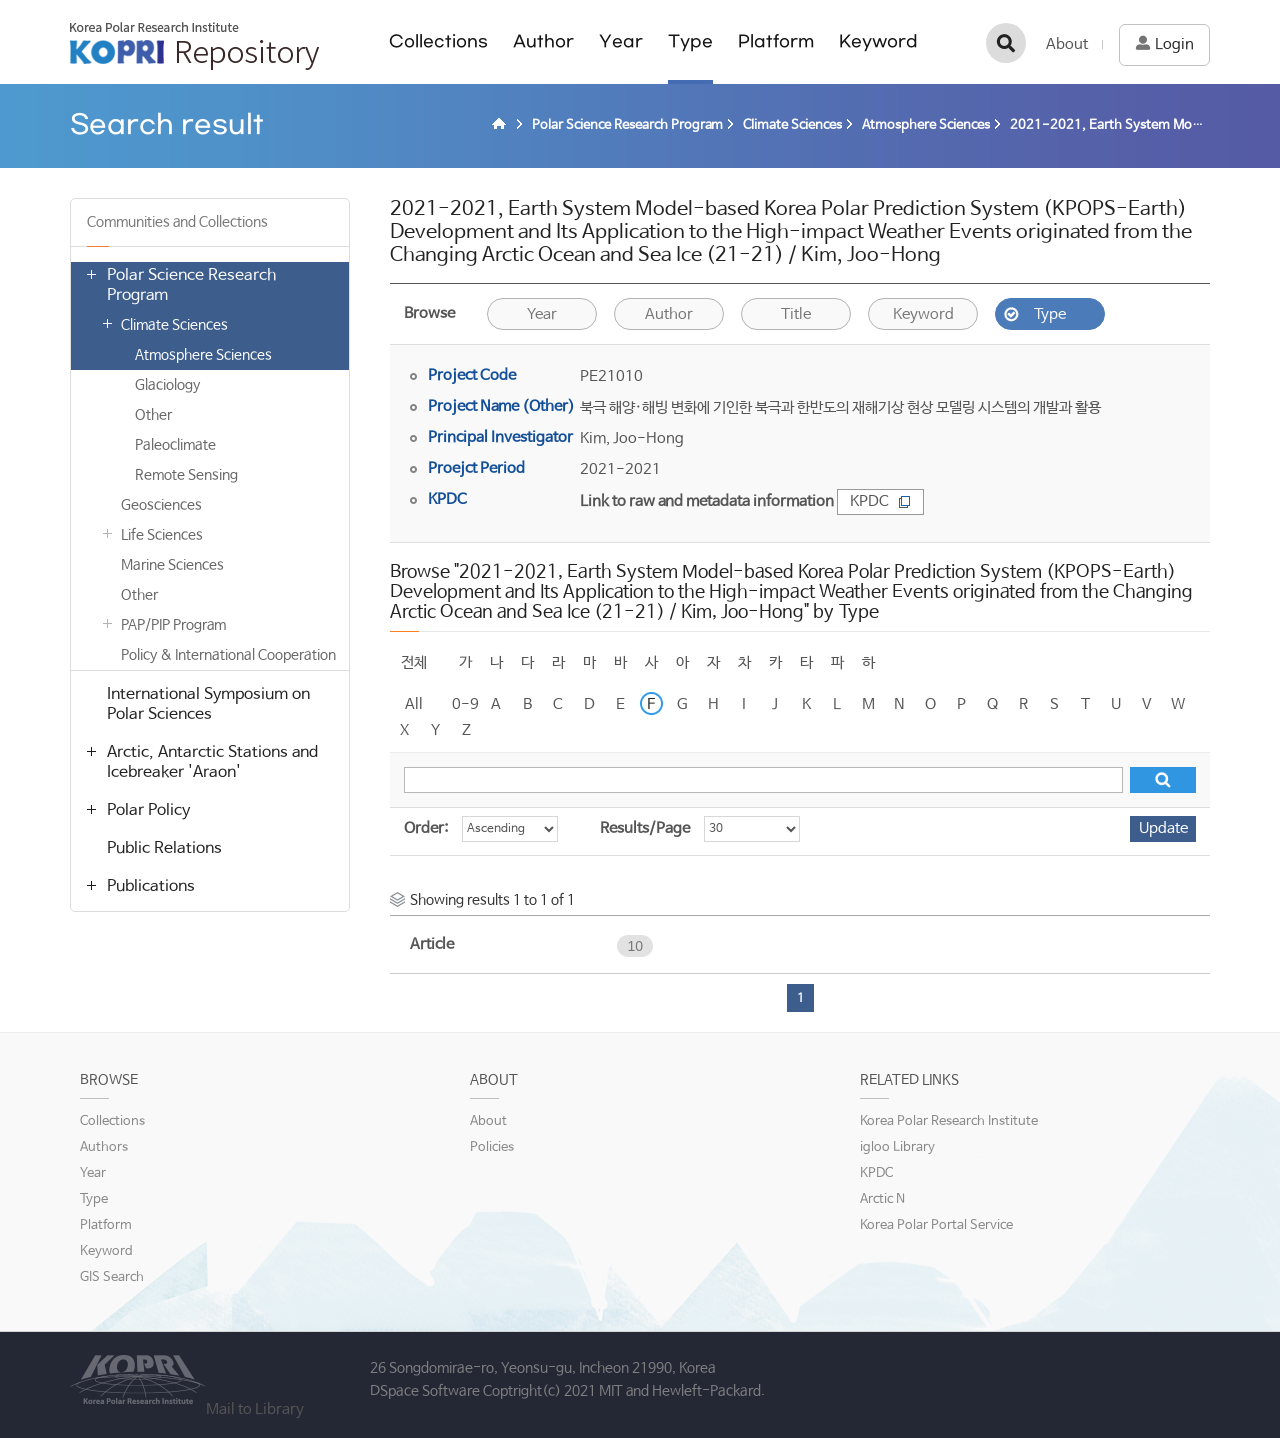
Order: (426, 828)
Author (543, 41)
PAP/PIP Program (173, 625)
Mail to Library (255, 1409)
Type (690, 41)
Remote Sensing (186, 475)
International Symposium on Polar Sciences (208, 704)
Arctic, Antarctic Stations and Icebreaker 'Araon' (212, 762)
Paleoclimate (175, 445)
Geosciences (161, 505)
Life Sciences (162, 535)
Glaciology (167, 385)
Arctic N (882, 1199)
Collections (438, 41)
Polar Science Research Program (191, 285)
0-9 (465, 704)
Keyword (878, 41)
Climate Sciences (174, 325)
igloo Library (897, 1147)
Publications (151, 886)
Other (153, 415)
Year (621, 41)
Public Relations (164, 848)
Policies (492, 1147)
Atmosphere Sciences (203, 355)
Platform (776, 41)
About (1067, 44)
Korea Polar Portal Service (936, 1225)
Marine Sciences (172, 565)
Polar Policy (148, 810)
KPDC (880, 501)
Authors (104, 1147)
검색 (1006, 43)
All (414, 704)
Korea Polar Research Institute (949, 1121)
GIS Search (112, 1277)
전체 (414, 662)
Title (796, 314)
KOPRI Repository (194, 46)
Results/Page (645, 828)
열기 (91, 274)
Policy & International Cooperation (228, 655)
